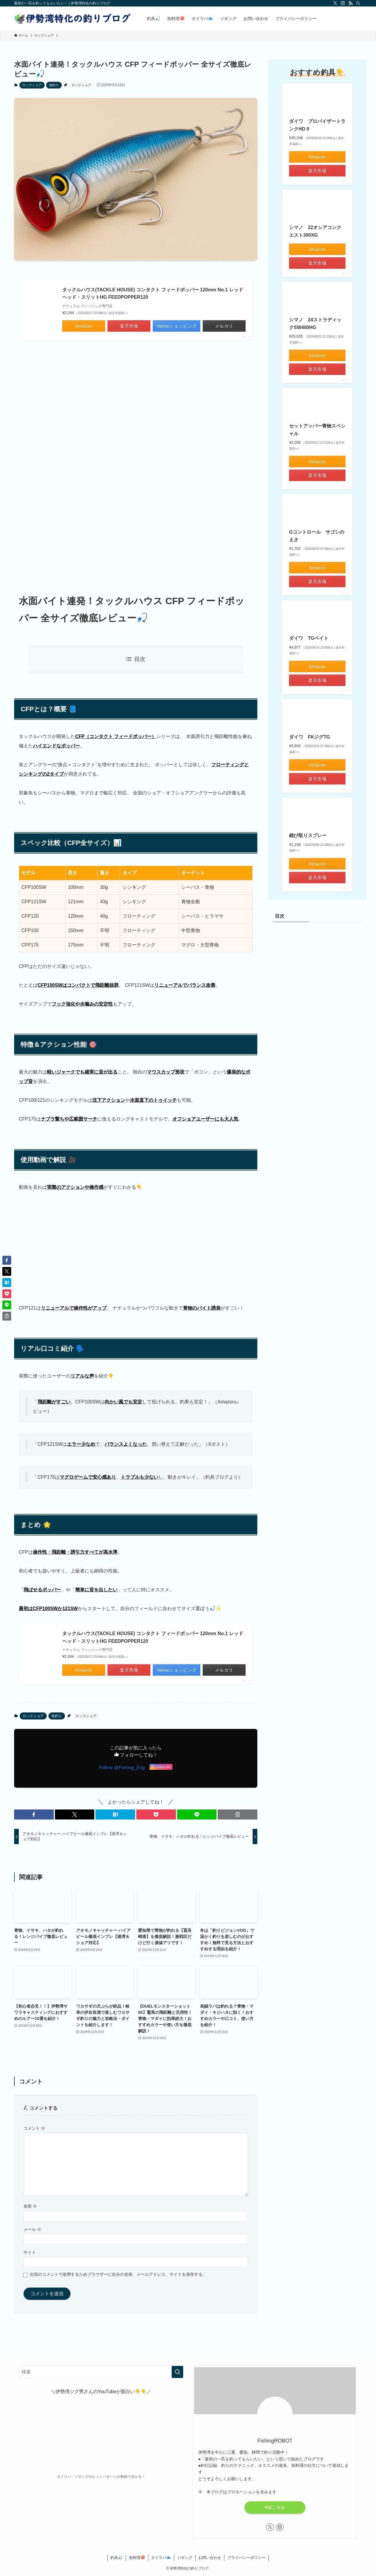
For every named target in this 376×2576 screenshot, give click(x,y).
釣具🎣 (116, 2557)
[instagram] (343, 3)
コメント (34, 2128)
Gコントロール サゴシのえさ (316, 536)
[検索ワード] (101, 2372)
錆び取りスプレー (308, 835)
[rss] (350, 3)
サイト (30, 2252)
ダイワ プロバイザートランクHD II (317, 125)
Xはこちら (275, 2507)
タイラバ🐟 (161, 2557)
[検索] (358, 3)
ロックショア (32, 85)
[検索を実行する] (177, 2372)
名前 (30, 2206)
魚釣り (54, 85)
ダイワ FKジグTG (309, 736)
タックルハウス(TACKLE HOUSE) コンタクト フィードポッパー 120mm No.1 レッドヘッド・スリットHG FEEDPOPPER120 (152, 293)
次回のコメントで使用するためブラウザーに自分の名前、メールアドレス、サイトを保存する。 (118, 2274)
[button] (34, 1814)
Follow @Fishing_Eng (122, 1767)
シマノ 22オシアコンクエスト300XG (315, 231)
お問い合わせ (209, 2557)
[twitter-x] (335, 3)
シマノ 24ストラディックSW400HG (315, 323)
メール (32, 2229)
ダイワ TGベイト (308, 638)
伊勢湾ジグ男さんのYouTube (86, 2391)
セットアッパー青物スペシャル (317, 429)
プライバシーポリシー (246, 2557)
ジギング (184, 2557)
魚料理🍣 (137, 2557)
